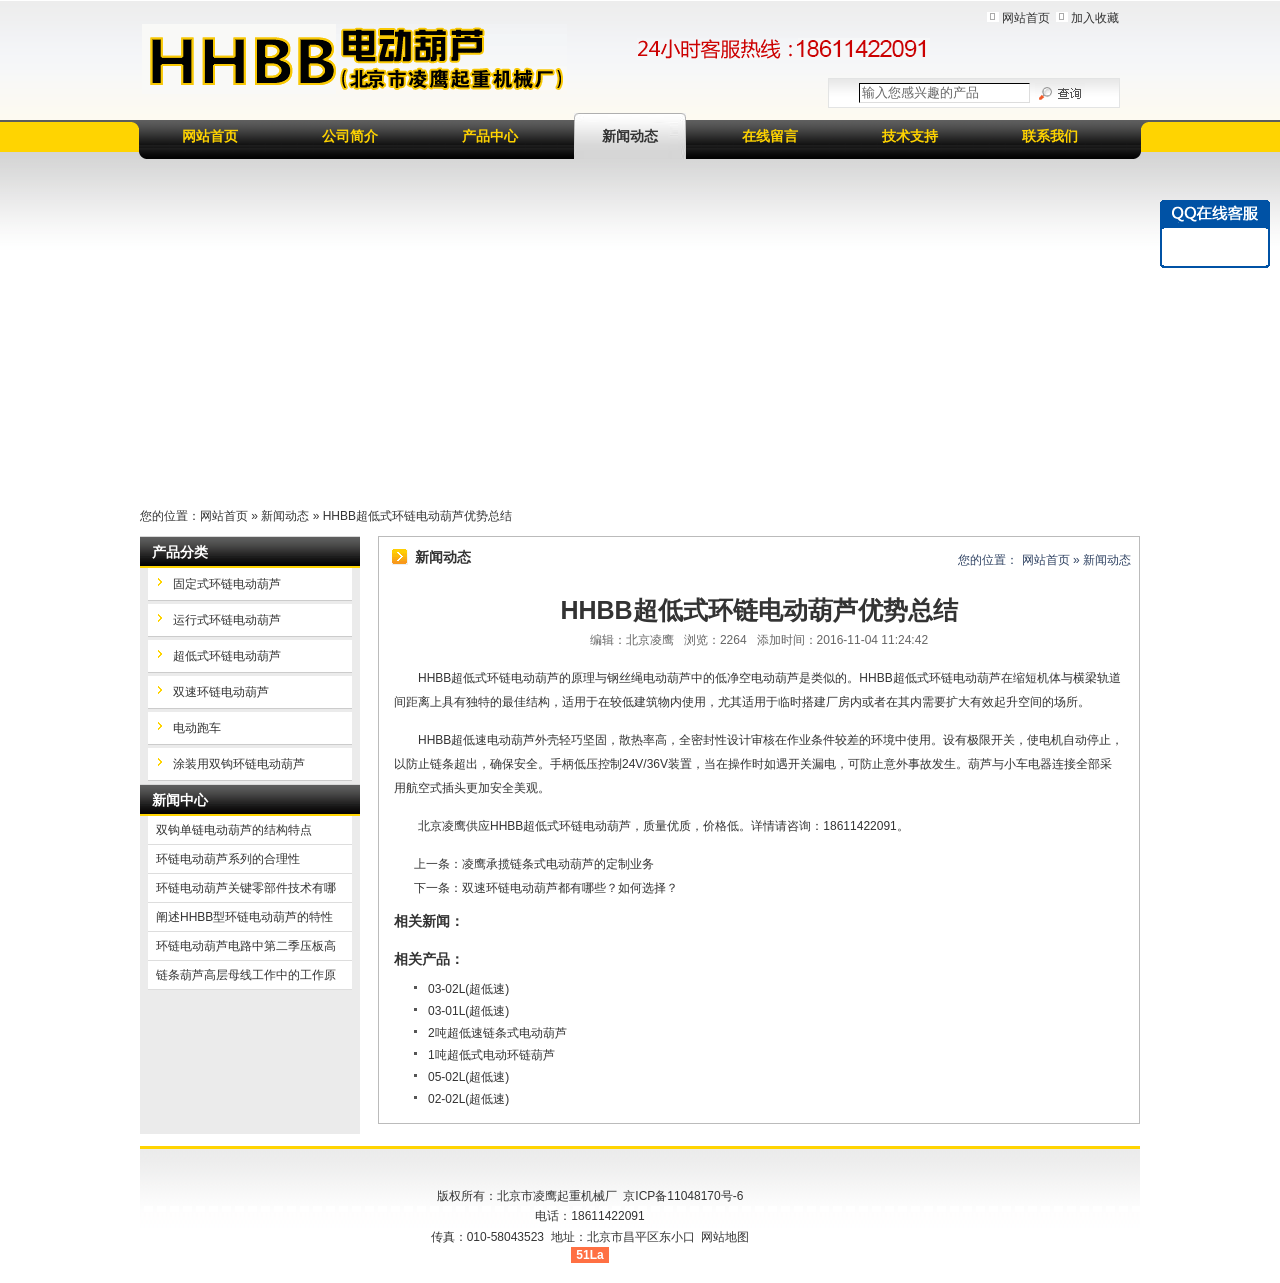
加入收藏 (1095, 18)
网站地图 (725, 1237)
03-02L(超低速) (468, 989)
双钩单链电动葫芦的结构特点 (234, 830)
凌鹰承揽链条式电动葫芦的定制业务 (558, 864)
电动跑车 (197, 728)
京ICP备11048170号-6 (683, 1196)
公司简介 (350, 136)
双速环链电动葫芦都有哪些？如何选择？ (570, 888)
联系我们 (1050, 136)
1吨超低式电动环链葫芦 (491, 1055)
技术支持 (910, 136)
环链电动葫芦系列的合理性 (228, 859)
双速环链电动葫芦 (221, 692)
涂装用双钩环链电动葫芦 (239, 764)
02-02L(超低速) (468, 1099)
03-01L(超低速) (468, 1011)
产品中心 (490, 136)
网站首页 (1026, 18)
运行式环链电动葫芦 (227, 620)
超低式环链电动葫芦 (227, 656)
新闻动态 (630, 136)
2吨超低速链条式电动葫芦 (497, 1033)
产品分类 (180, 552)
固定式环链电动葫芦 (227, 584)
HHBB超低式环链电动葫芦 (560, 826)
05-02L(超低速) (468, 1077)
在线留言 (770, 136)
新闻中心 (180, 800)
